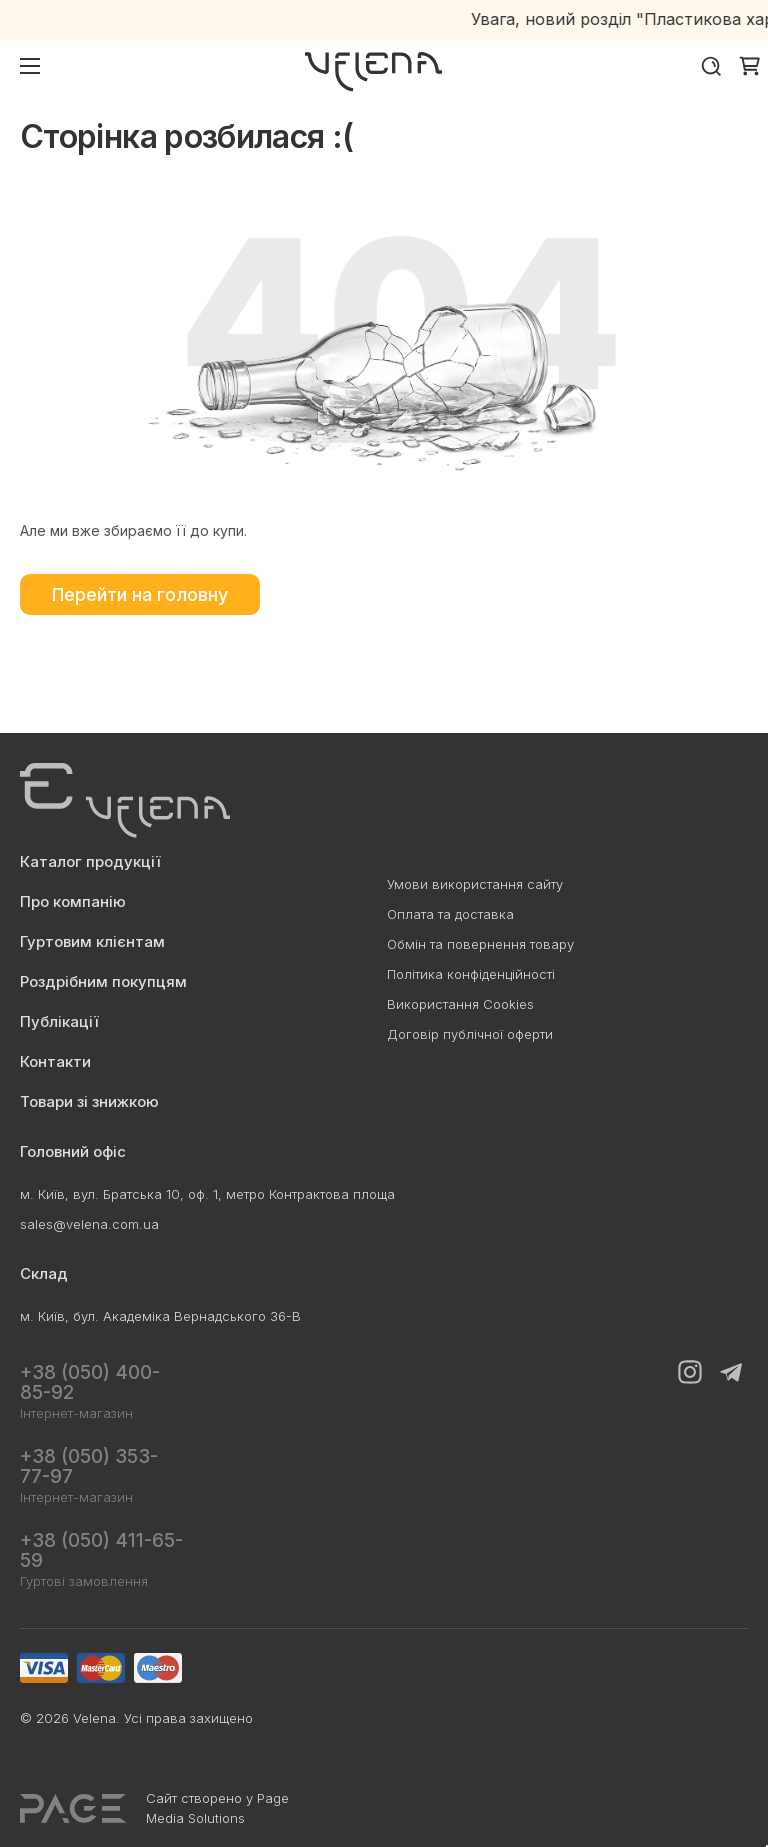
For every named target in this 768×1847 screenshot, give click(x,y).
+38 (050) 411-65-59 (101, 1550)
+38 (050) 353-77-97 (89, 1466)
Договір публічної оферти (470, 1034)
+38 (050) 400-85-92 (90, 1382)
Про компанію (73, 901)
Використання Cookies (460, 1004)
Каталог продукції (90, 861)
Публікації (59, 1021)
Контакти (55, 1061)
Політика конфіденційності (471, 974)
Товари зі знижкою (89, 1101)
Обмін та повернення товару (480, 944)
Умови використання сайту (475, 884)
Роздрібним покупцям (103, 981)
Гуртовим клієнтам (92, 941)
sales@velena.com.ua (89, 1224)
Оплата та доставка (450, 914)
